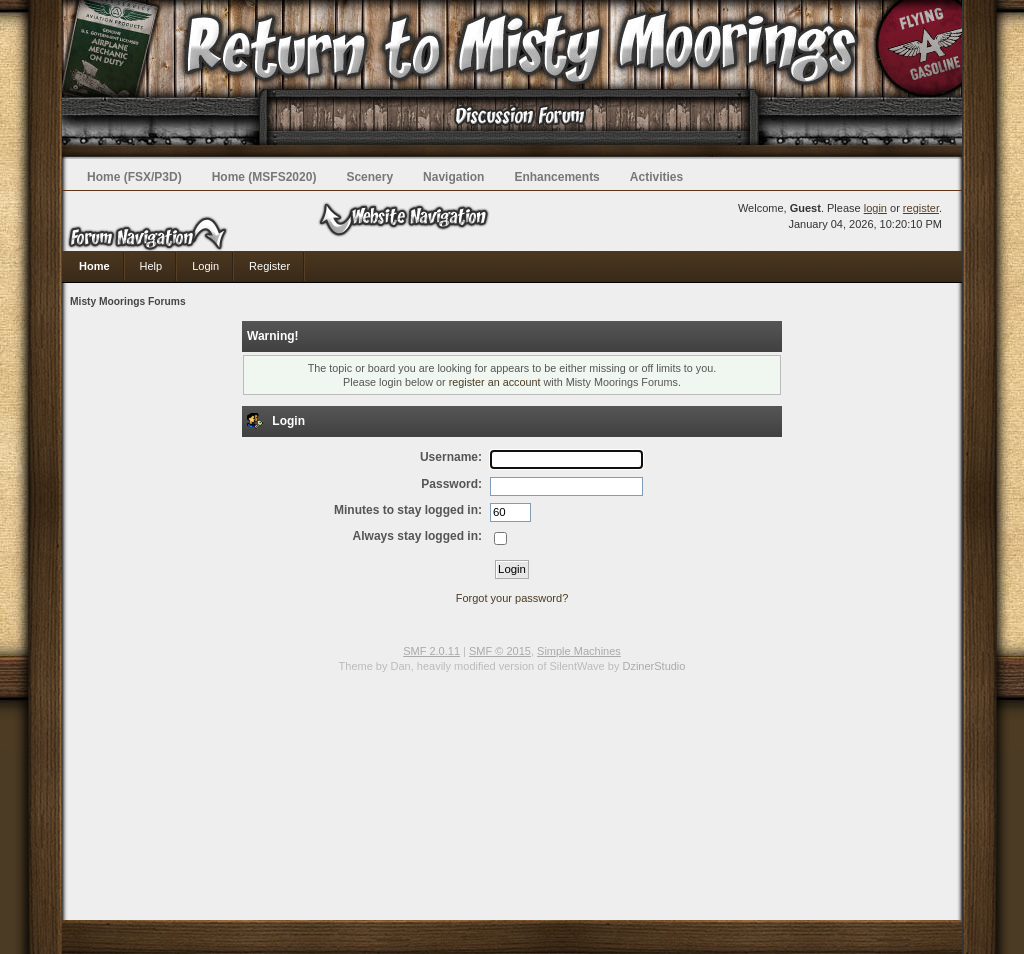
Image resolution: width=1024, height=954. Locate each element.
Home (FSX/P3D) (134, 177)
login (875, 208)
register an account (495, 382)
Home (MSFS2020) (264, 177)
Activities (656, 177)
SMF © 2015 (500, 651)
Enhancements (556, 177)
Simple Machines (579, 651)
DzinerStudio (653, 666)
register (921, 208)
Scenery (369, 177)
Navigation (453, 177)
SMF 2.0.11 (431, 651)
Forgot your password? (512, 598)
